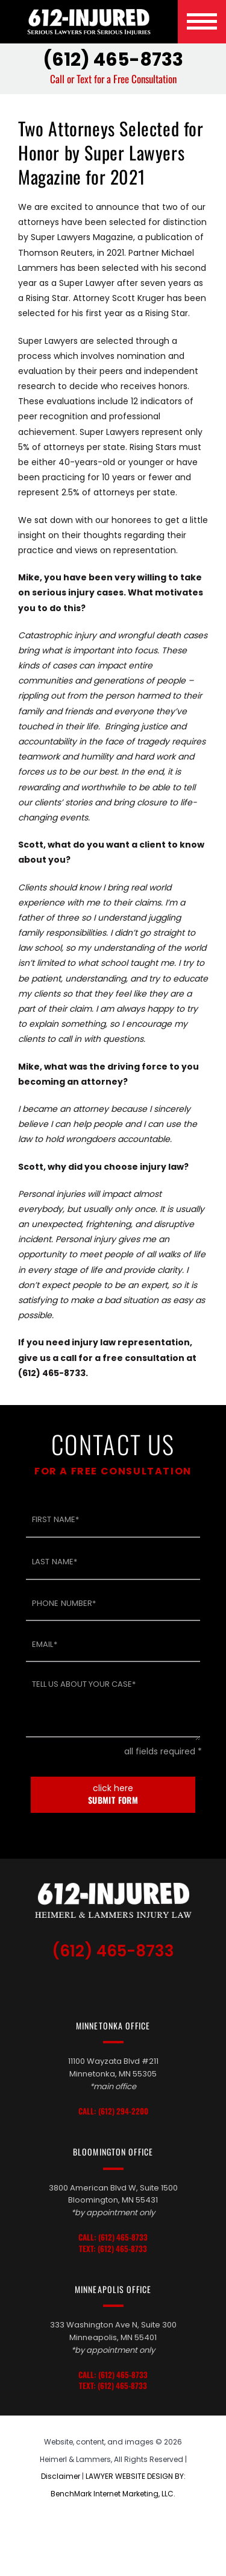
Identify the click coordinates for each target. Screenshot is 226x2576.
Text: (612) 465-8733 (113, 2248)
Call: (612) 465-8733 (113, 2237)
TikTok (88, 1985)
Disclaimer (60, 2476)
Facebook (141, 1985)
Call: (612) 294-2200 (113, 2111)
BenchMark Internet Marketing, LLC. (113, 2494)
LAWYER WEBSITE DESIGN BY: (136, 2476)
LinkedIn (117, 1985)
